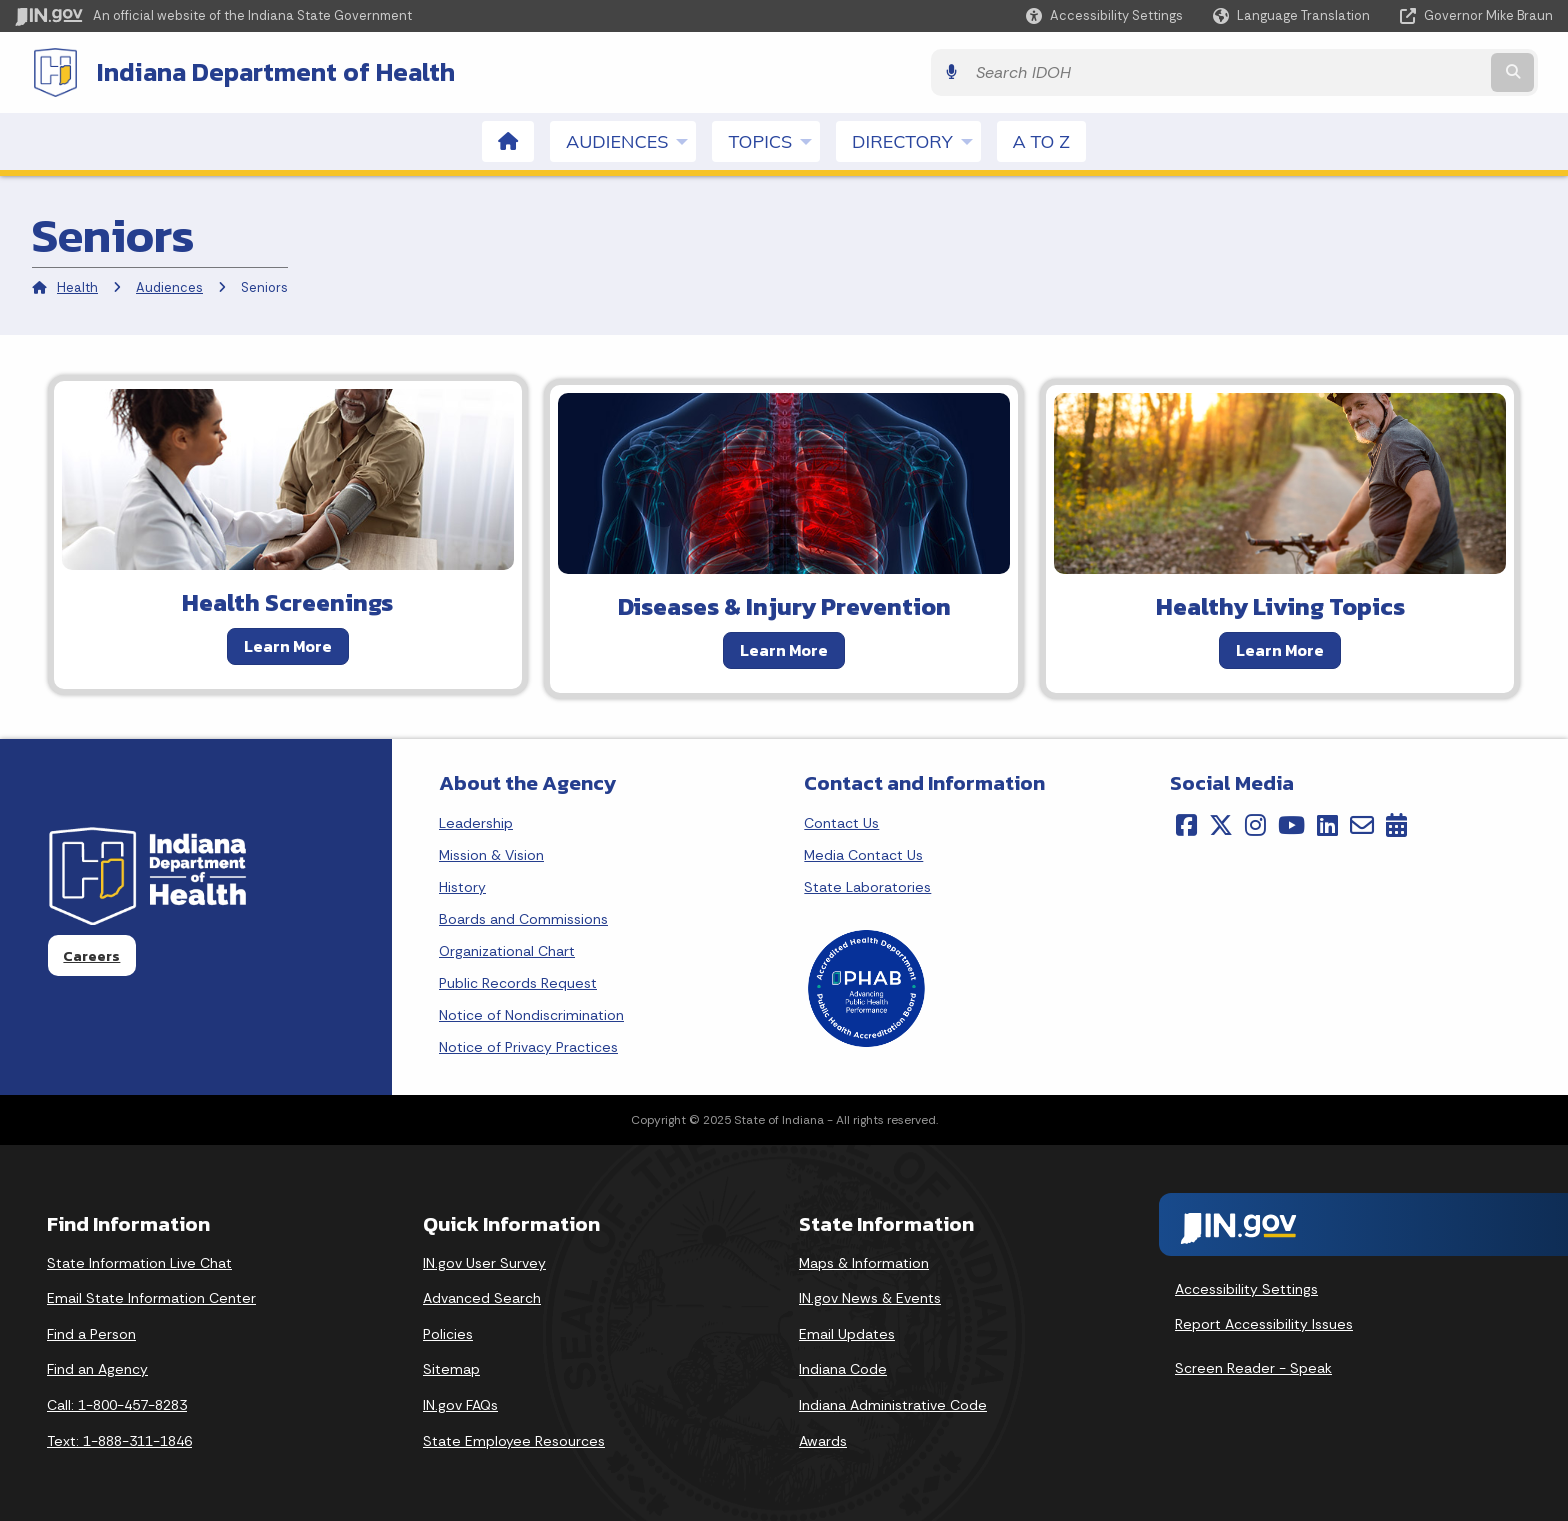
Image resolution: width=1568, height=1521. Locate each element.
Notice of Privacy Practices (528, 1045)
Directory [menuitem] (916, 139)
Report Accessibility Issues (1264, 1322)
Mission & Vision (491, 853)
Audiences (169, 285)
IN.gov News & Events (870, 1296)
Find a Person (91, 1332)
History (462, 885)
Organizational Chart (507, 949)
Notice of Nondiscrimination (531, 1013)
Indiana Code (843, 1367)
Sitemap (451, 1367)
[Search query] (1364, 71)
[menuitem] (508, 139)
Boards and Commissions (523, 917)
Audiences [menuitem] (631, 139)
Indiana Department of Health (260, 71)
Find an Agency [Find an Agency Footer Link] (97, 1367)
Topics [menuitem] (774, 139)
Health (77, 285)
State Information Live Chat (139, 1261)
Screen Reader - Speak (1253, 1366)
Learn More (288, 644)
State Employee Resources (514, 1439)
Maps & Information (864, 1261)
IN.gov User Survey (484, 1261)
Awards (823, 1439)
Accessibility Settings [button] (1246, 1287)
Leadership (476, 821)
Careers (91, 954)
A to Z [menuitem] (1041, 139)
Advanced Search (482, 1296)
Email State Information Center (151, 1296)
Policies (448, 1332)
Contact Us (841, 821)
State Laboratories (867, 885)
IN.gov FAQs (460, 1403)
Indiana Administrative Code (893, 1403)
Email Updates (847, 1332)
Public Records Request (518, 981)
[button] (1104, 15)
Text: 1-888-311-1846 (119, 1439)
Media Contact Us (863, 853)
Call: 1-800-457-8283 (117, 1403)
